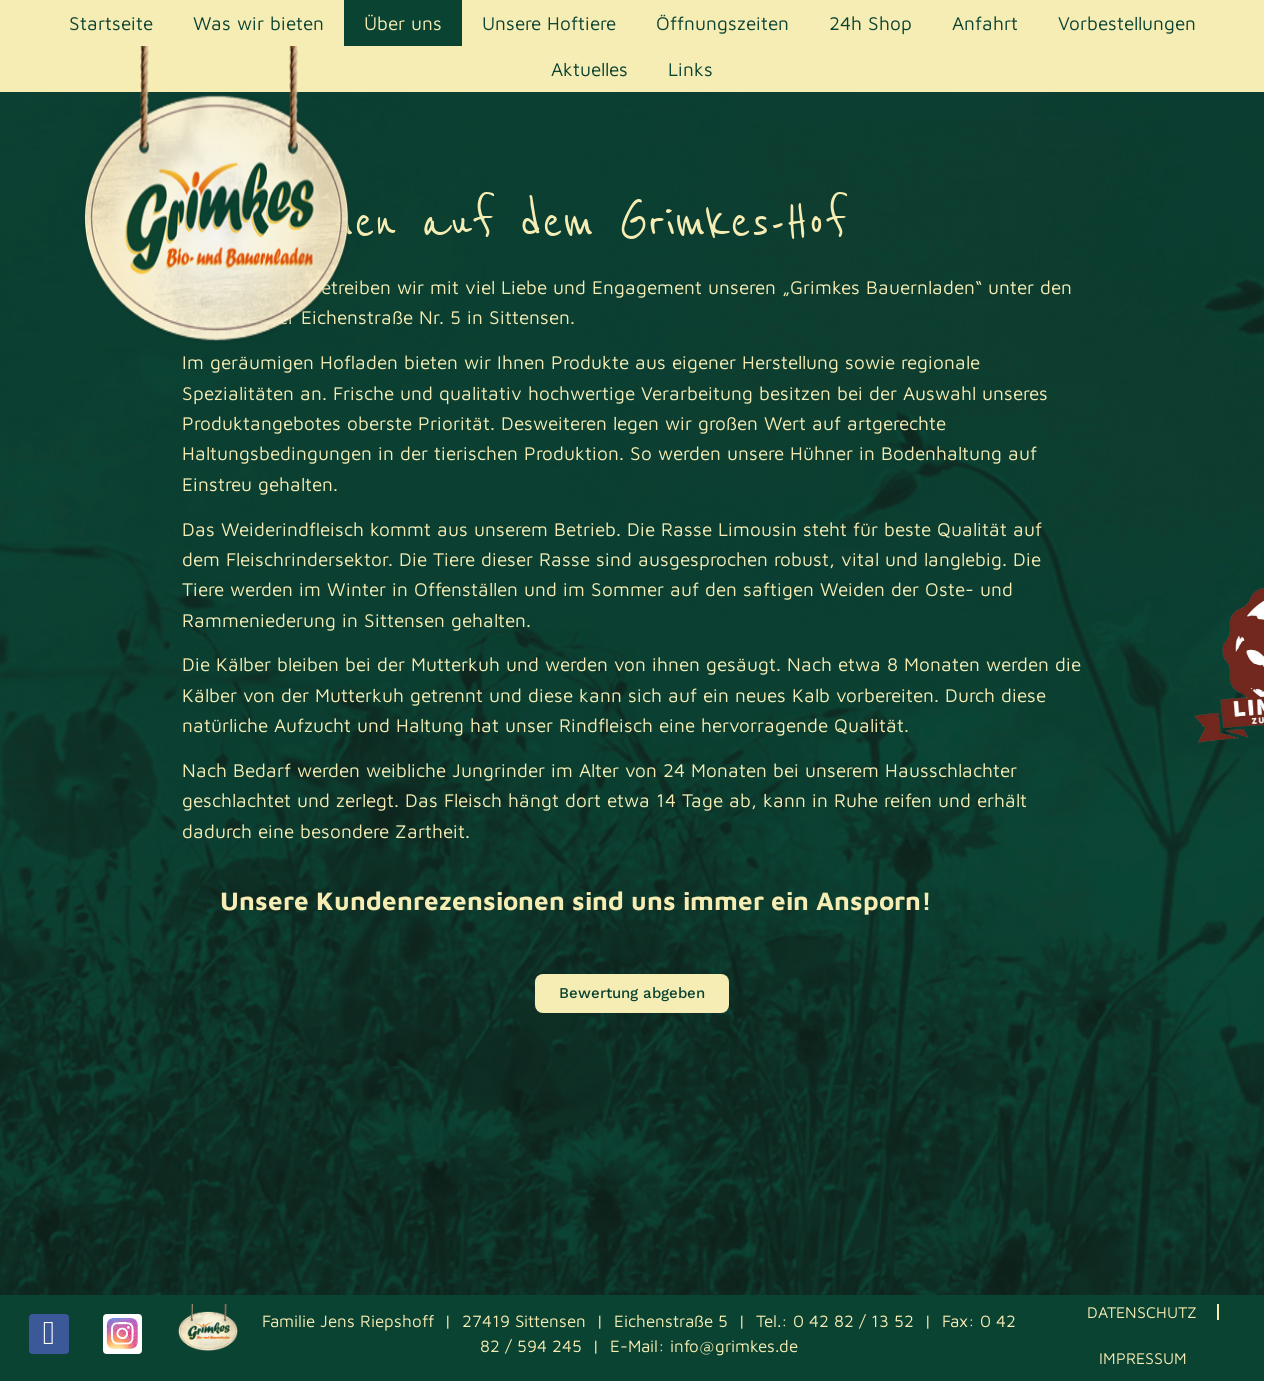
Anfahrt (985, 23)
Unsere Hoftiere (549, 23)
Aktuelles (589, 69)
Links (690, 69)
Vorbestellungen (1127, 23)
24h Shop (870, 23)
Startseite (111, 23)
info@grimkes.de (734, 1346)
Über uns (403, 23)
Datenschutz (1142, 1312)
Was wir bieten (258, 23)
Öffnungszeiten (722, 23)
